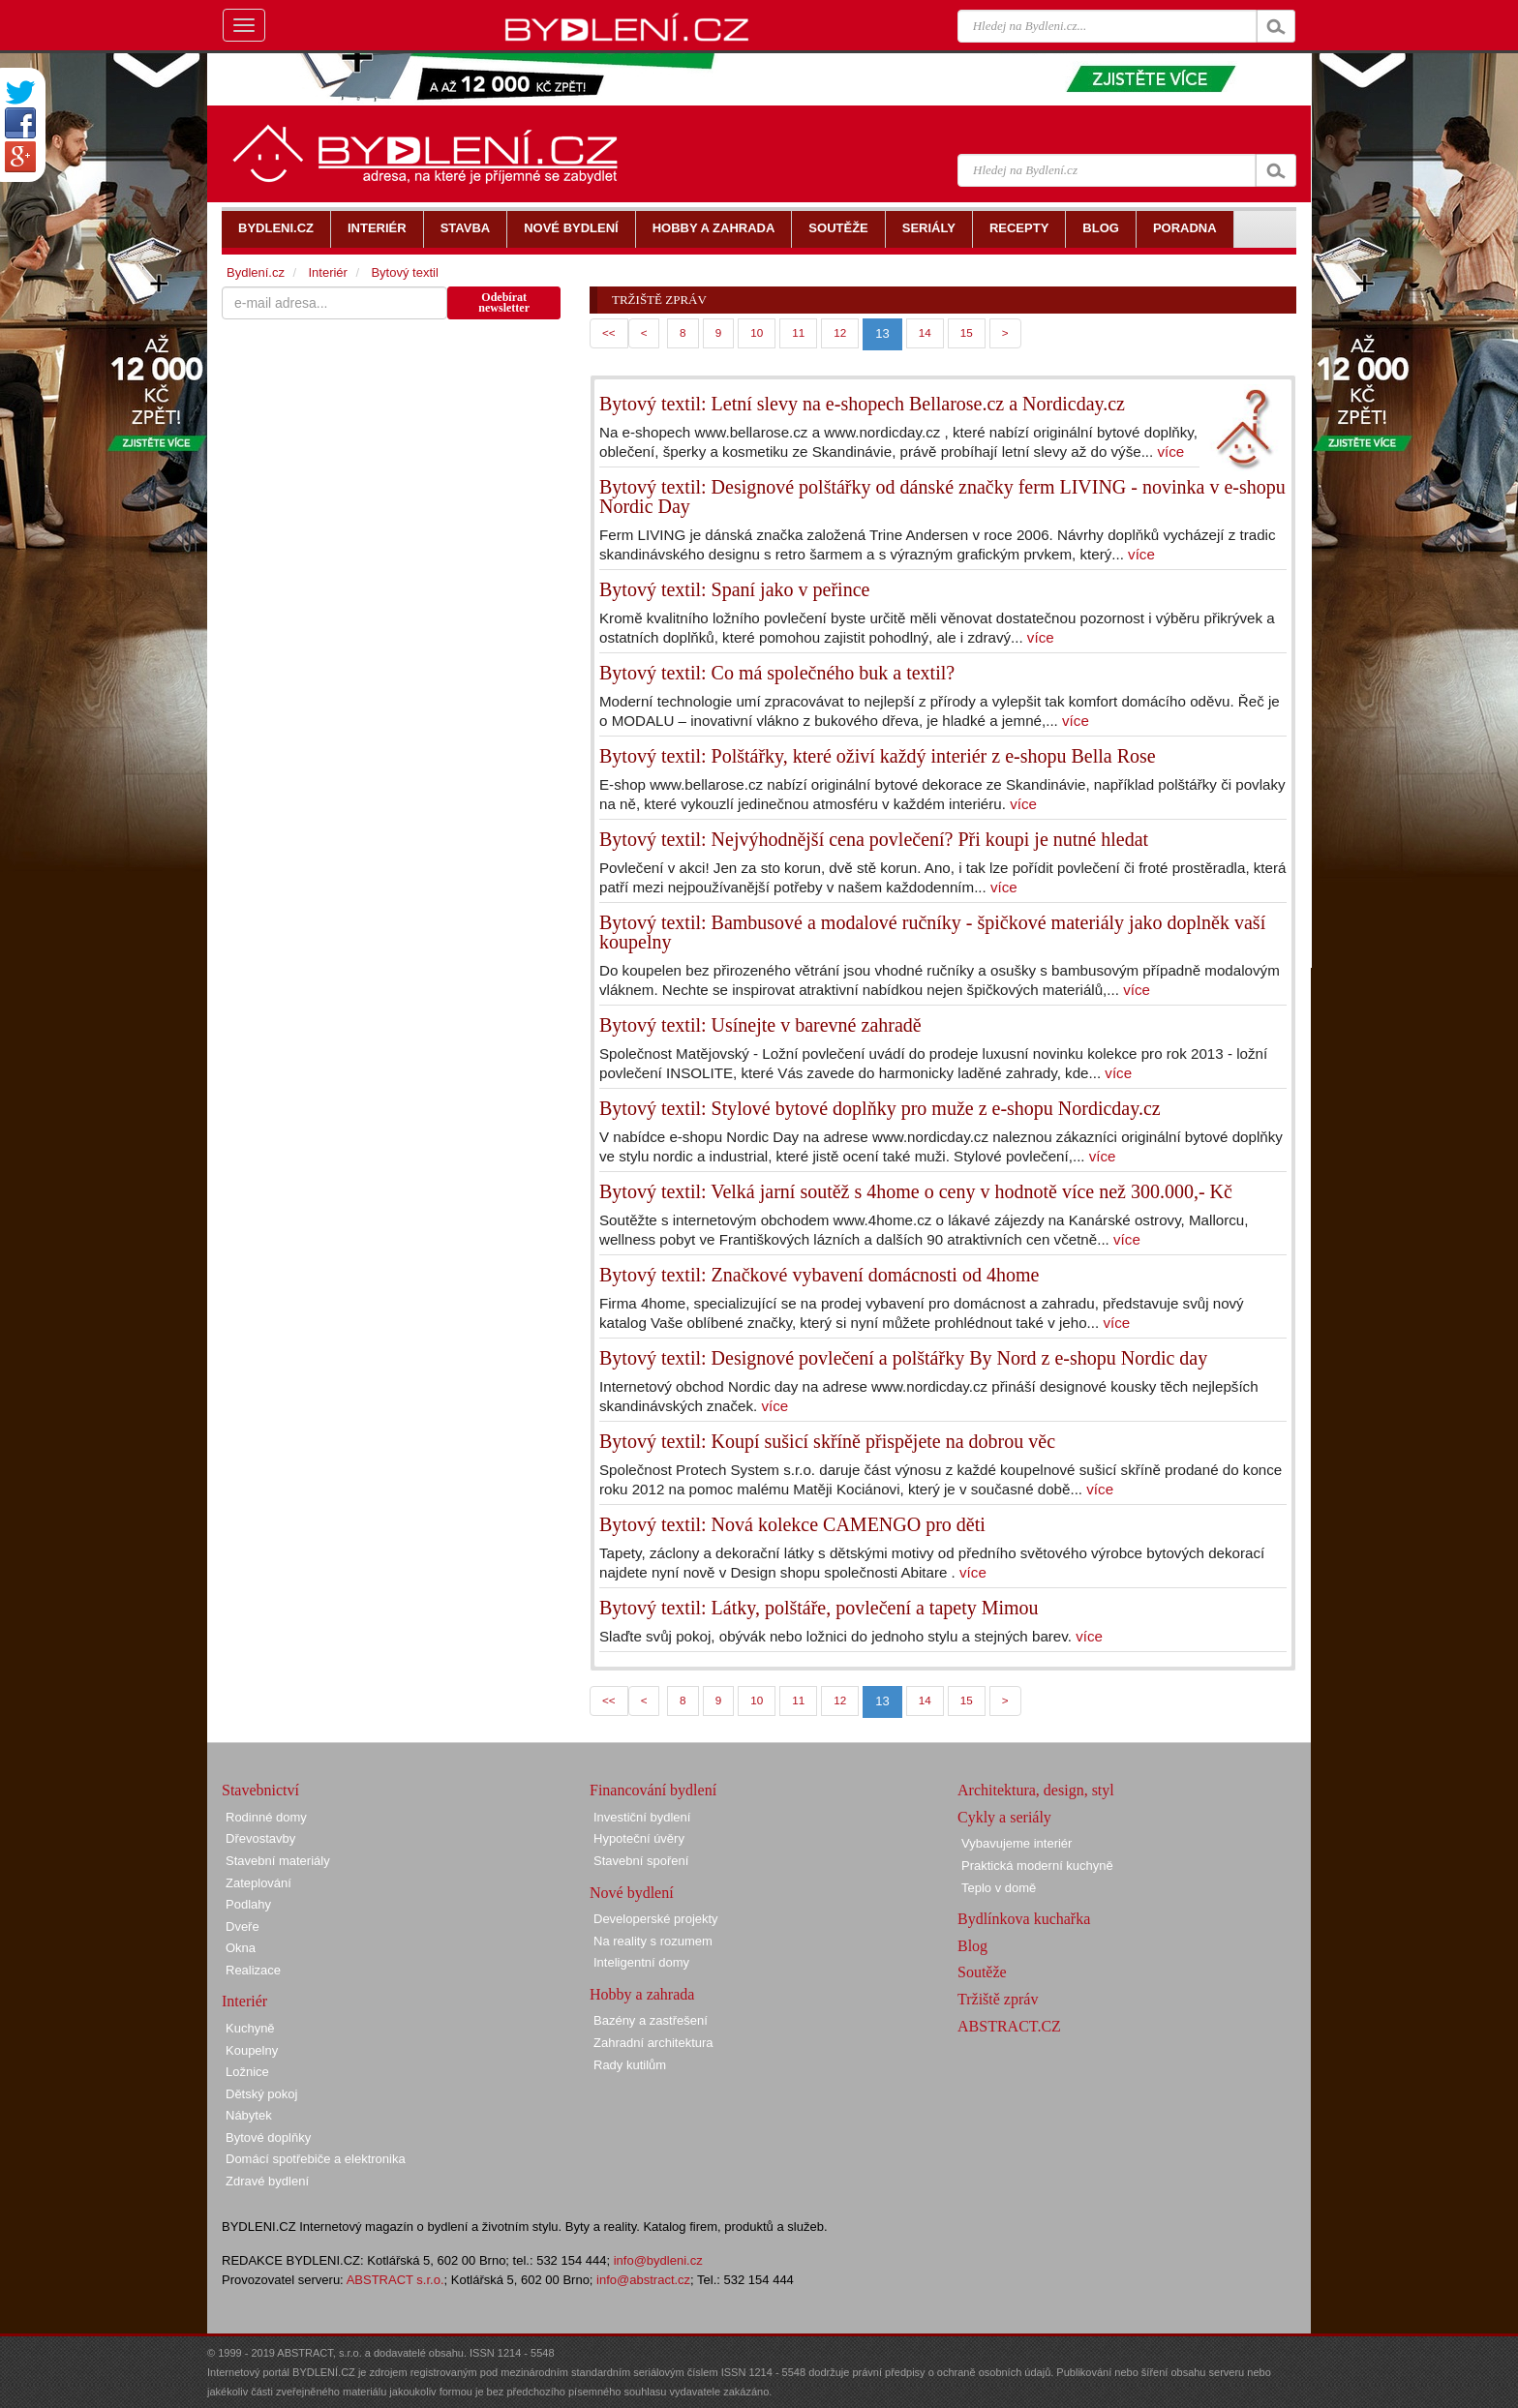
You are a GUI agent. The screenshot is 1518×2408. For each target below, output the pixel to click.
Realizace (253, 1970)
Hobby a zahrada (642, 1994)
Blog (972, 1946)
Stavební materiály (278, 1860)
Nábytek (249, 2115)
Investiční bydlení (641, 1817)
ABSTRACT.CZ (1009, 2026)
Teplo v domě (998, 1888)
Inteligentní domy (641, 1962)
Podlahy (248, 1904)
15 (966, 332)
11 (798, 332)
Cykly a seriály (1004, 1817)
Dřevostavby (260, 1838)
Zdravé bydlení (267, 2181)
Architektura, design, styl (1035, 1790)
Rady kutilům (629, 2065)
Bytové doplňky (268, 2137)
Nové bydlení (632, 1892)
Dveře (242, 1926)
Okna (241, 1948)
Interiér (327, 272)
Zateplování (258, 1883)
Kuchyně (250, 2028)
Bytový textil (404, 272)
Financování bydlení (653, 1790)
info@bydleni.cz (658, 2260)
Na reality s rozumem (653, 1941)
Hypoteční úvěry (638, 1838)
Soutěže (982, 1972)
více (1170, 451)
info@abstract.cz (643, 2280)
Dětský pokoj (261, 2094)
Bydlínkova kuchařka (1023, 1919)
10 (756, 332)
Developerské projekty (655, 1918)
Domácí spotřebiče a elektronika (316, 2159)
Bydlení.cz (256, 272)
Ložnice (247, 2071)
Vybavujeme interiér (1016, 1843)
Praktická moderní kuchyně (1037, 1865)
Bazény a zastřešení (650, 2020)
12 (840, 332)
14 (925, 332)
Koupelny (252, 2050)
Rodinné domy (266, 1817)
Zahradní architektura (653, 2042)
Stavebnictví (260, 1790)
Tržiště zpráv (997, 1999)
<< (609, 332)
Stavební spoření (640, 1860)
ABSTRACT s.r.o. (395, 2280)
